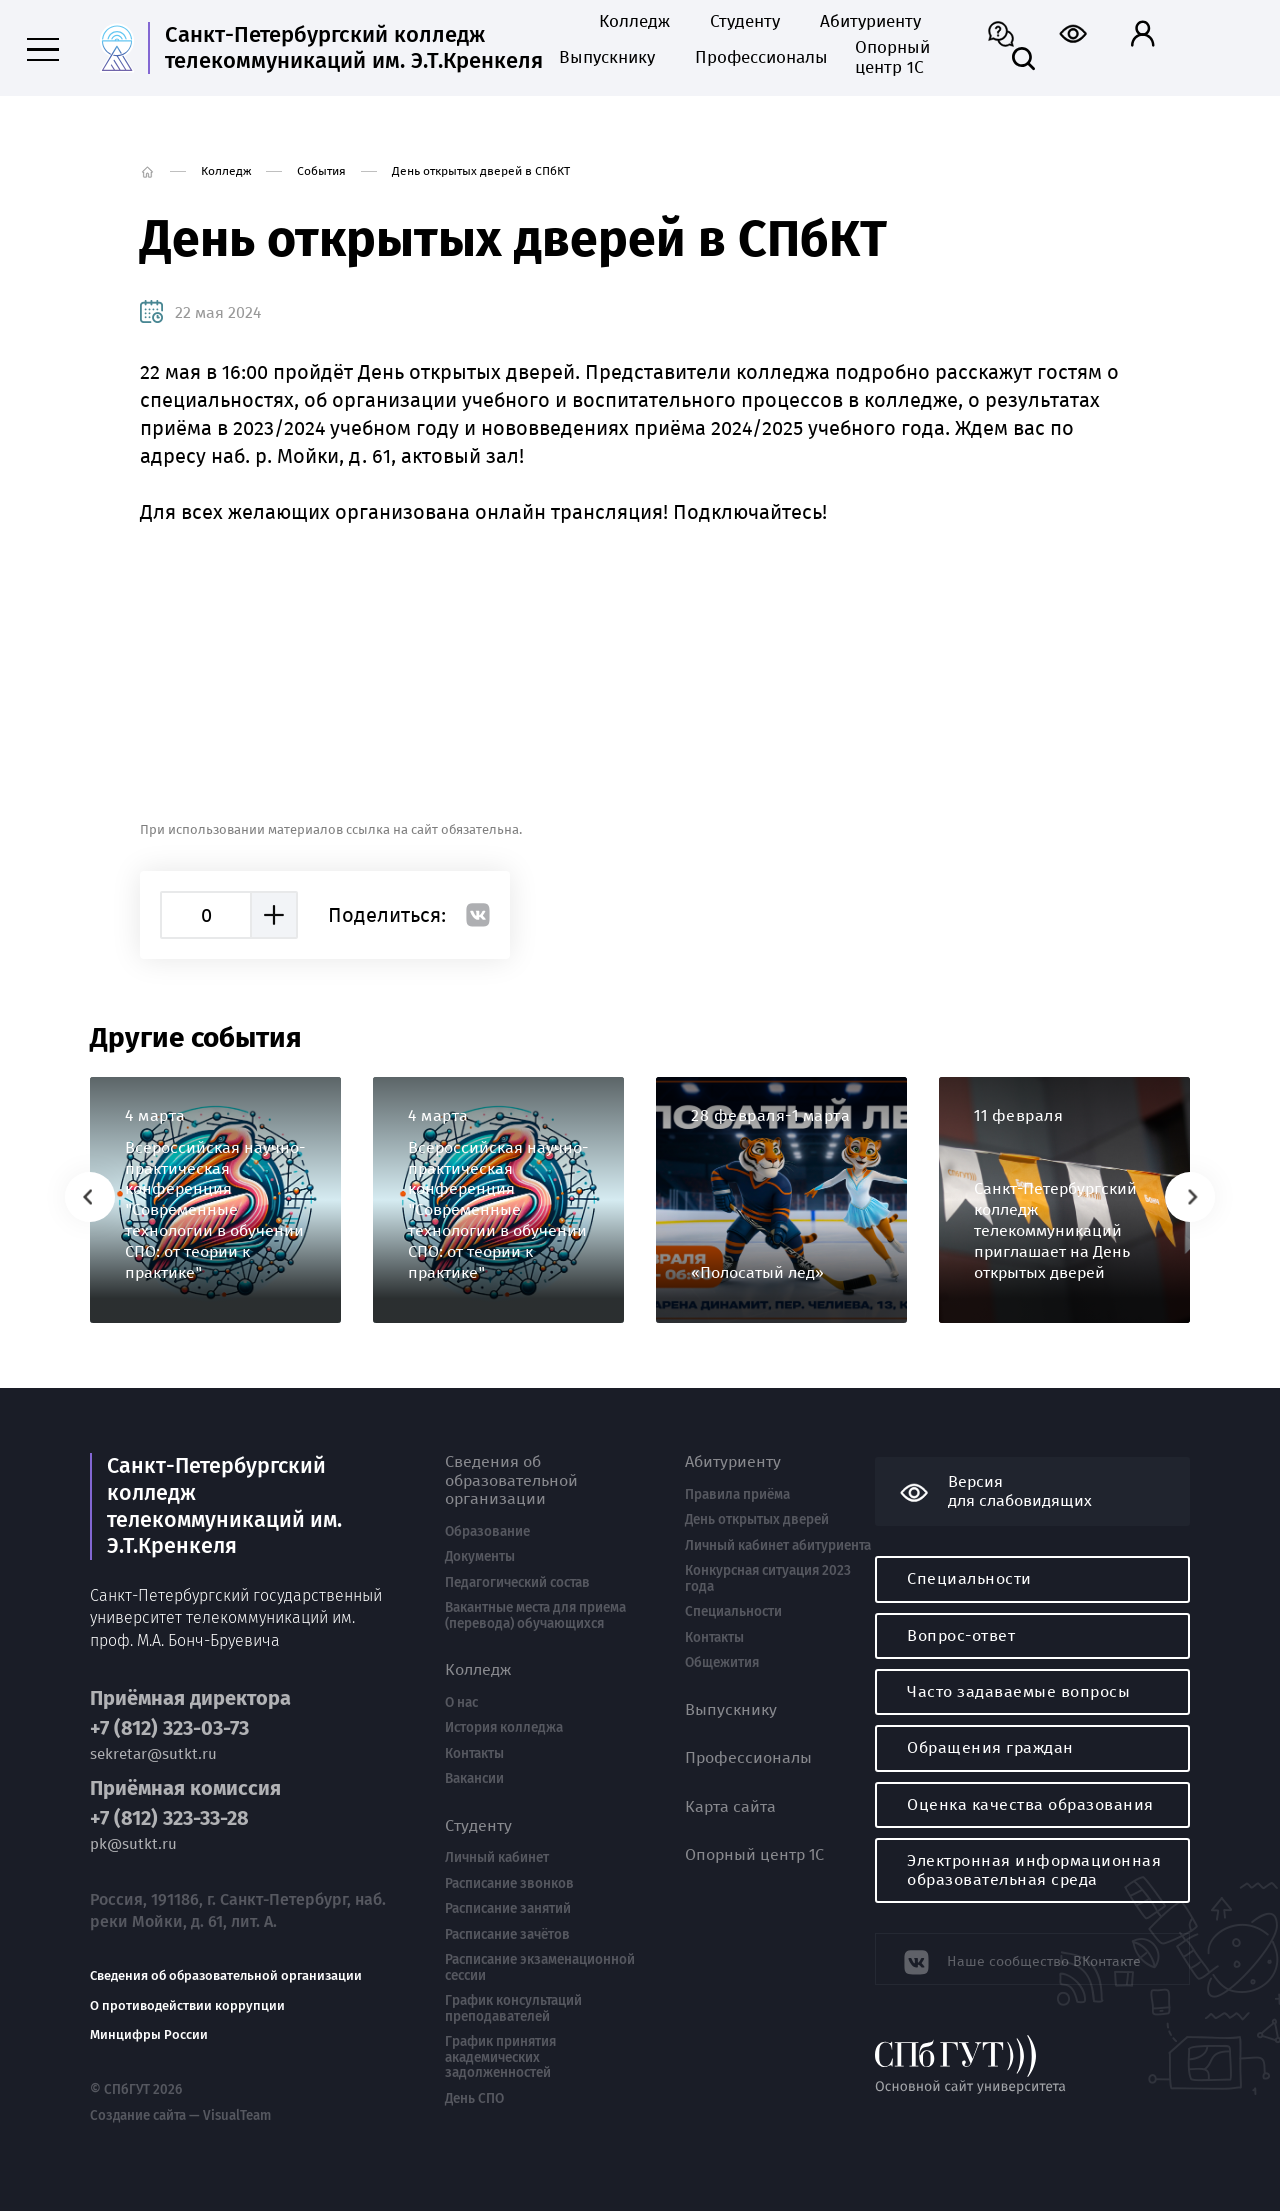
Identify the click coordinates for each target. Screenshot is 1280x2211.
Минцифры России (149, 2033)
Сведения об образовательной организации (226, 1973)
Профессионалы (755, 58)
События (321, 171)
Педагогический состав (517, 1583)
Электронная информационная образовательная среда (1034, 1869)
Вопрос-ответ (961, 1635)
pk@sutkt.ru (133, 1841)
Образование (487, 1532)
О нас (461, 1703)
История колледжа (504, 1728)
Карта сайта (730, 1807)
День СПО (474, 2099)
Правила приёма (737, 1495)
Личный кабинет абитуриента (778, 1546)
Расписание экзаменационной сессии (540, 1967)
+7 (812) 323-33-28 (169, 1815)
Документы (480, 1557)
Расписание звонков (509, 1884)
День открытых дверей (757, 1520)
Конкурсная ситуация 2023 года (768, 1578)
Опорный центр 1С (892, 58)
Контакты (474, 1754)
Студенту (745, 22)
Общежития (722, 1663)
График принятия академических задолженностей (500, 2057)
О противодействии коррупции (187, 2003)
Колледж (634, 22)
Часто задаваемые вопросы (1018, 1691)
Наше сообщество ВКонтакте (1032, 1957)
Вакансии (474, 1779)
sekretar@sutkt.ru (153, 1752)
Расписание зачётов (507, 1935)
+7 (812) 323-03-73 (169, 1726)
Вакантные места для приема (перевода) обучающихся (535, 1615)
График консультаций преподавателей (513, 2008)
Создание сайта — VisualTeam (178, 2113)
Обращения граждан (990, 1747)
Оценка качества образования (1030, 1804)
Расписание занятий (508, 1909)
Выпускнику (607, 58)
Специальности (733, 1612)
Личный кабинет (497, 1858)
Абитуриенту (870, 22)
